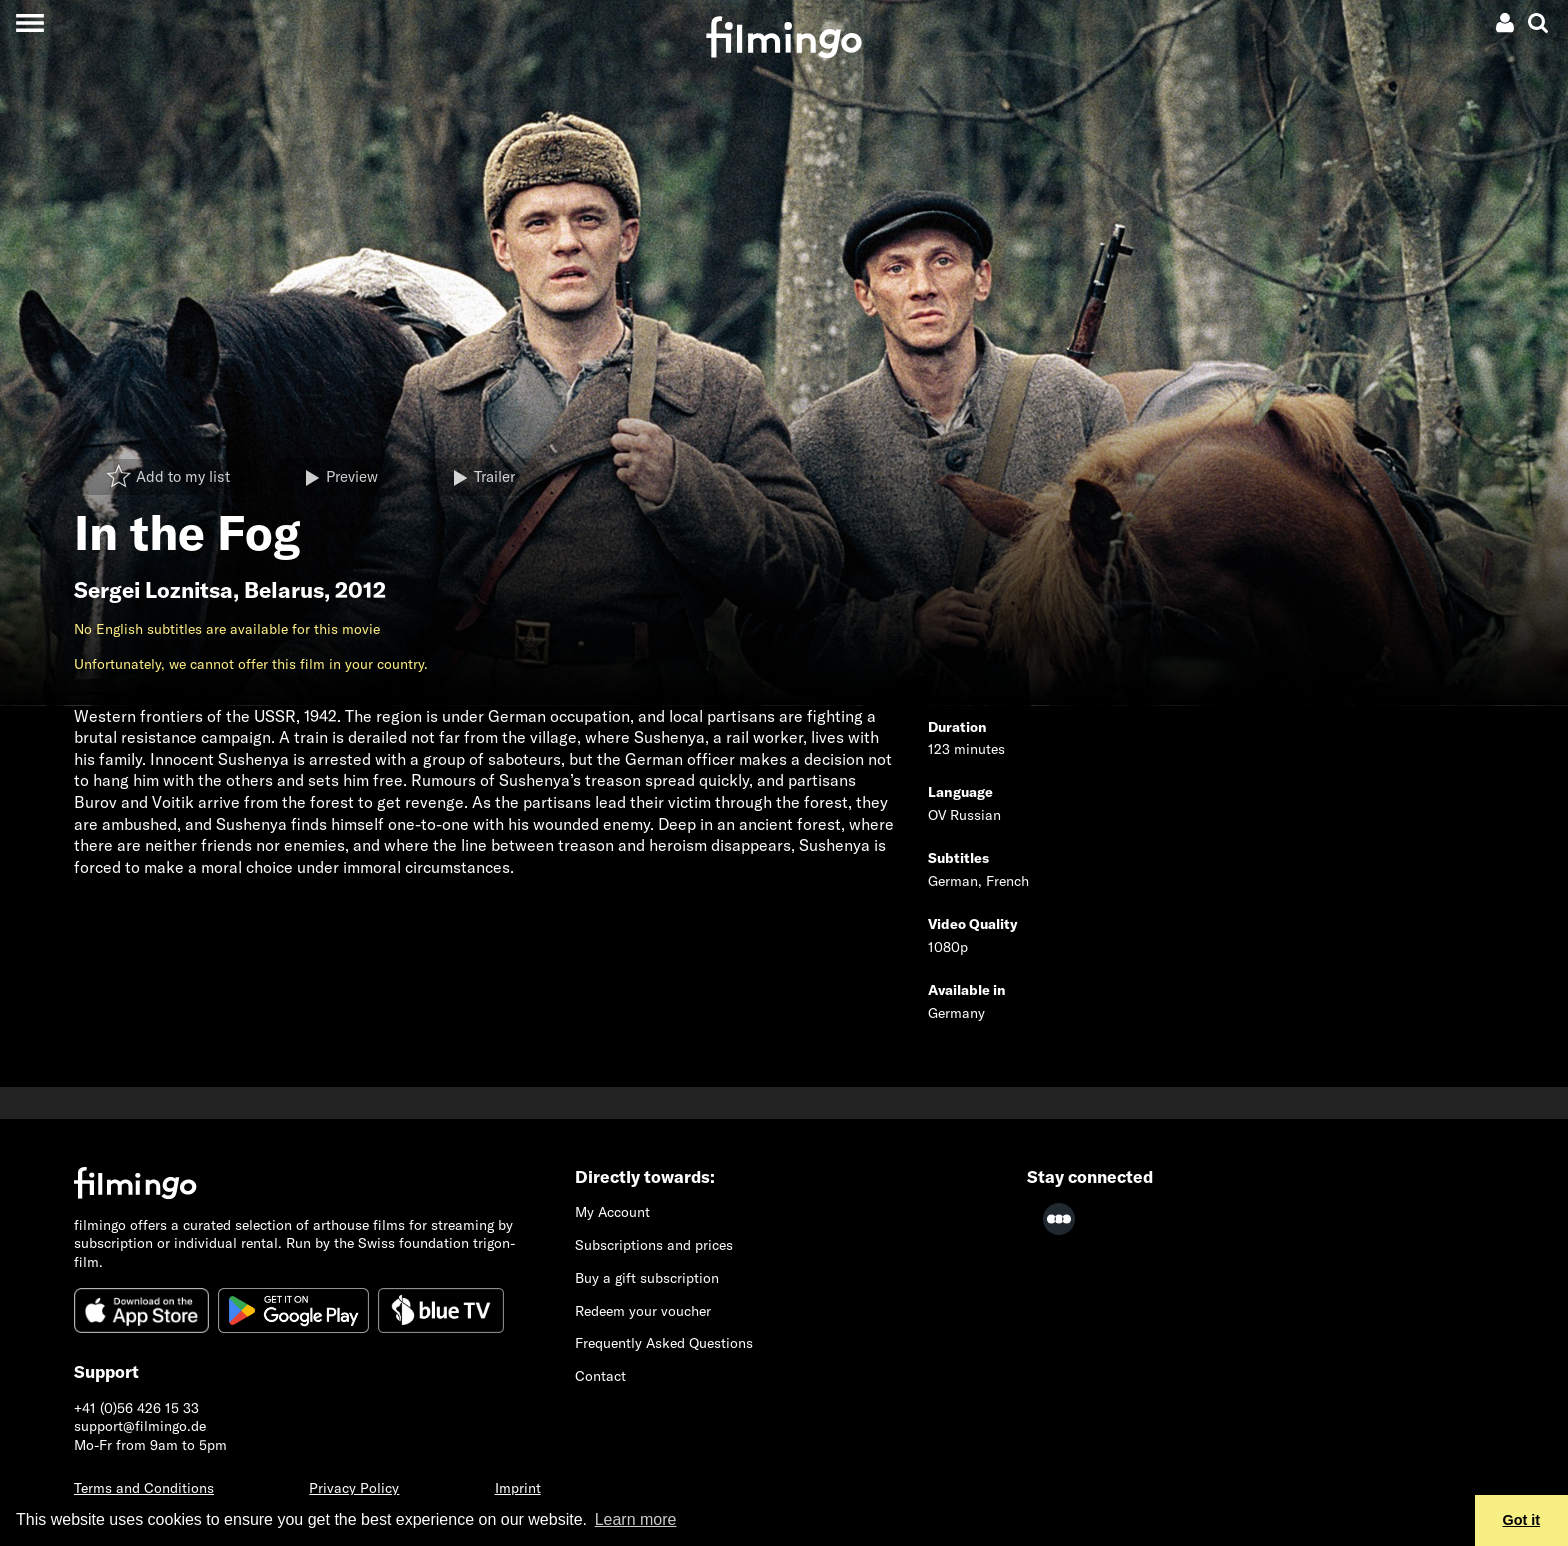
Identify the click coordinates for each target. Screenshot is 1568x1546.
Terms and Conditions (144, 1488)
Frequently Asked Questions (664, 1343)
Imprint (518, 1488)
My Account (612, 1212)
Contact (600, 1376)
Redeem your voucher (643, 1311)
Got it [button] (1522, 1520)
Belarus (284, 590)
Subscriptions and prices (654, 1245)
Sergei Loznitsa (153, 590)
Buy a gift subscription (647, 1278)
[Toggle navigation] (29, 22)
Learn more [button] (636, 1519)
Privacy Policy (354, 1488)
